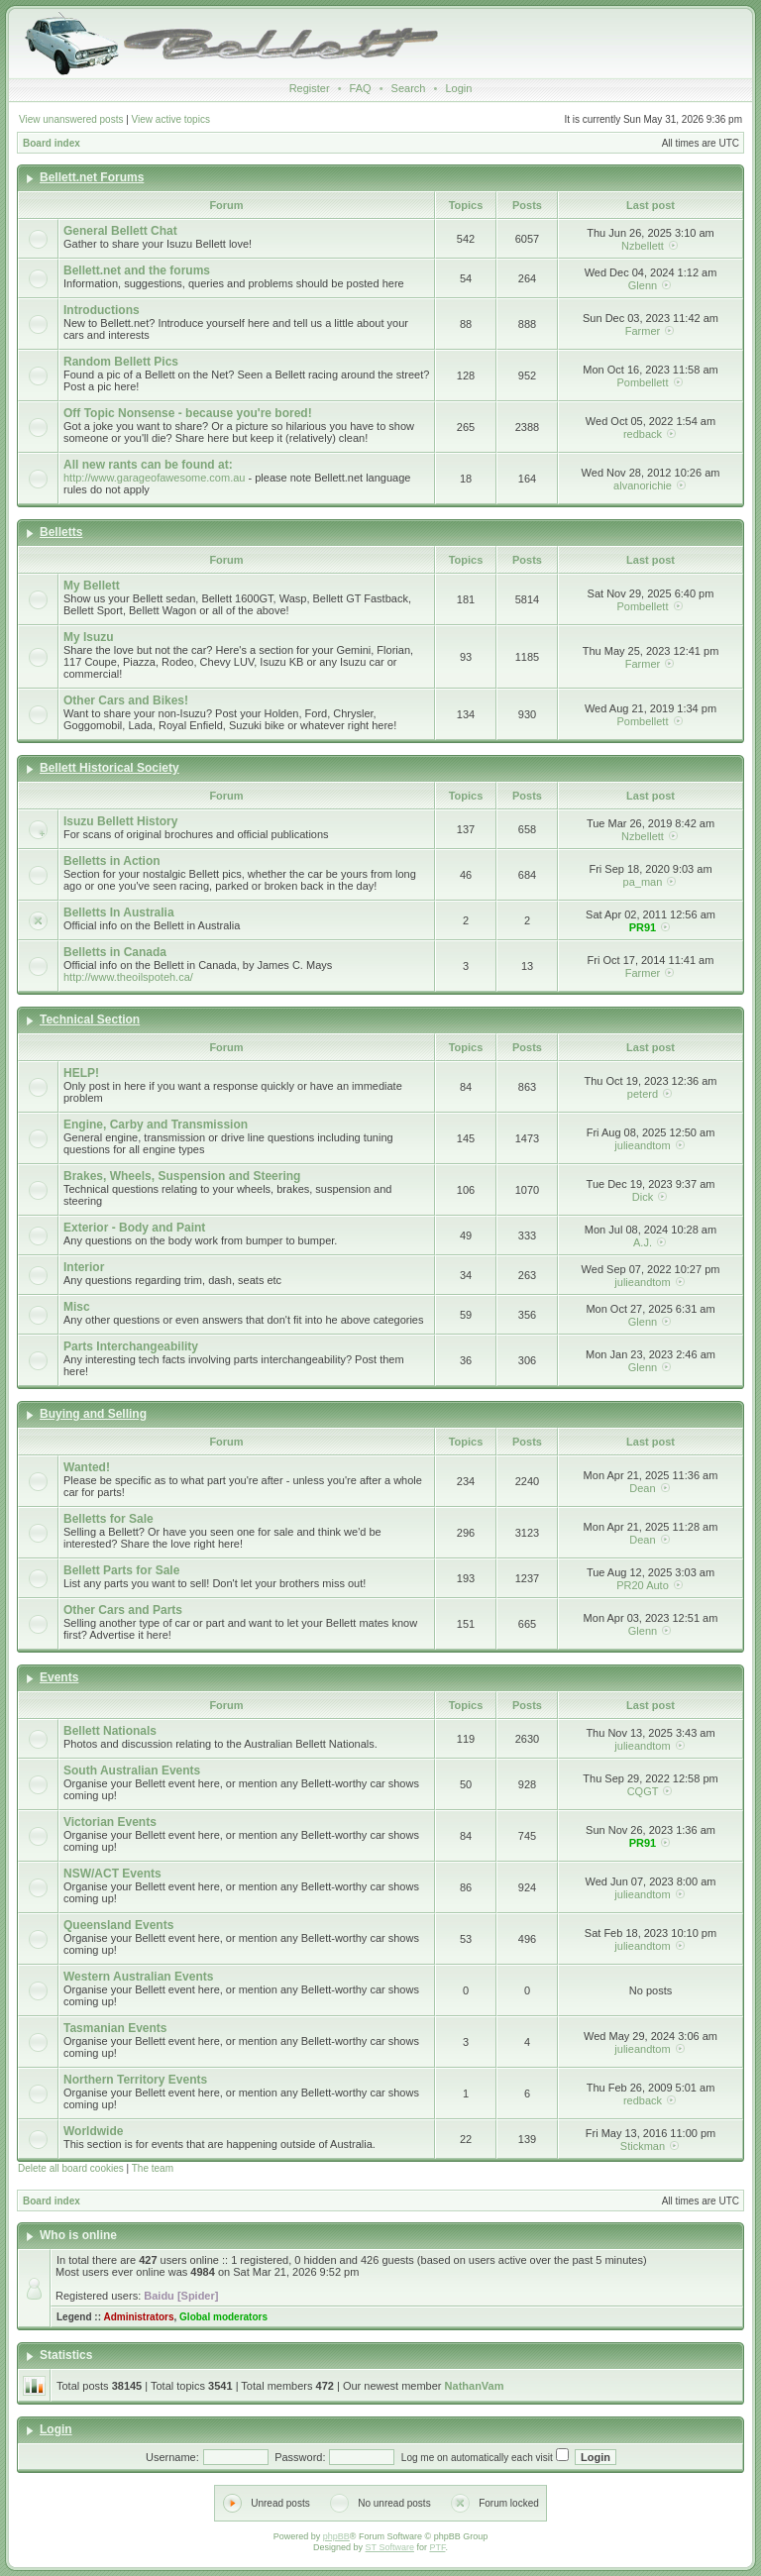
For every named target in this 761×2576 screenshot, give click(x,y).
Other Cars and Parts (122, 1610)
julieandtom (642, 1145)
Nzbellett (642, 246)
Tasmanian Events (114, 2028)
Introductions (101, 310)
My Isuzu (88, 637)
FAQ (361, 88)
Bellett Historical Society (109, 768)
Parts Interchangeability (130, 1346)
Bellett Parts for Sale (121, 1570)
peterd (642, 1094)
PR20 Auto (642, 1585)
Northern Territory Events (135, 2080)
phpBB (336, 2536)
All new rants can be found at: (148, 465)
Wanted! (86, 1467)
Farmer (642, 331)
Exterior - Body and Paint (134, 1227)
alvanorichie (642, 485)
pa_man (643, 882)
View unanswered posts (71, 119)
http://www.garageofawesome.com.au (154, 477)
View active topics (171, 119)
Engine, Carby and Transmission (155, 1124)
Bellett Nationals (110, 1731)
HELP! (81, 1073)
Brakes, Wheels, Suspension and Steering (181, 1176)
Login (458, 88)
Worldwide (93, 2131)
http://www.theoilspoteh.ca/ (128, 977)
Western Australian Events (138, 1977)
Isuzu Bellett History (120, 821)
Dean (642, 1488)
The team (152, 2168)
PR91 (643, 927)
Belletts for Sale (108, 1519)
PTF (437, 2547)
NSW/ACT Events (112, 1873)
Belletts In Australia (118, 912)
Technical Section (90, 1019)
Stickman (642, 2146)
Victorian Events (110, 1822)
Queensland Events (118, 1925)
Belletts (61, 532)
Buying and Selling (93, 1414)
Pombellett (642, 382)
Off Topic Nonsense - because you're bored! (187, 413)
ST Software (390, 2547)
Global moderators (223, 2316)
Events (59, 1677)
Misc (76, 1307)
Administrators (138, 2316)
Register (309, 88)
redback (642, 434)
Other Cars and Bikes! (125, 700)
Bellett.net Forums (92, 177)
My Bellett (91, 585)
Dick (642, 1197)
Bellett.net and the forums (136, 270)
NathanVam (474, 2386)
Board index (51, 143)
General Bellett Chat (120, 231)
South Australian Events (131, 1770)
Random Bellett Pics (120, 362)
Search (408, 88)
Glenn (642, 285)
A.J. (642, 1242)
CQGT (643, 1791)
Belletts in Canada (114, 952)
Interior (83, 1267)
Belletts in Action (112, 861)
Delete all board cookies (71, 2168)
